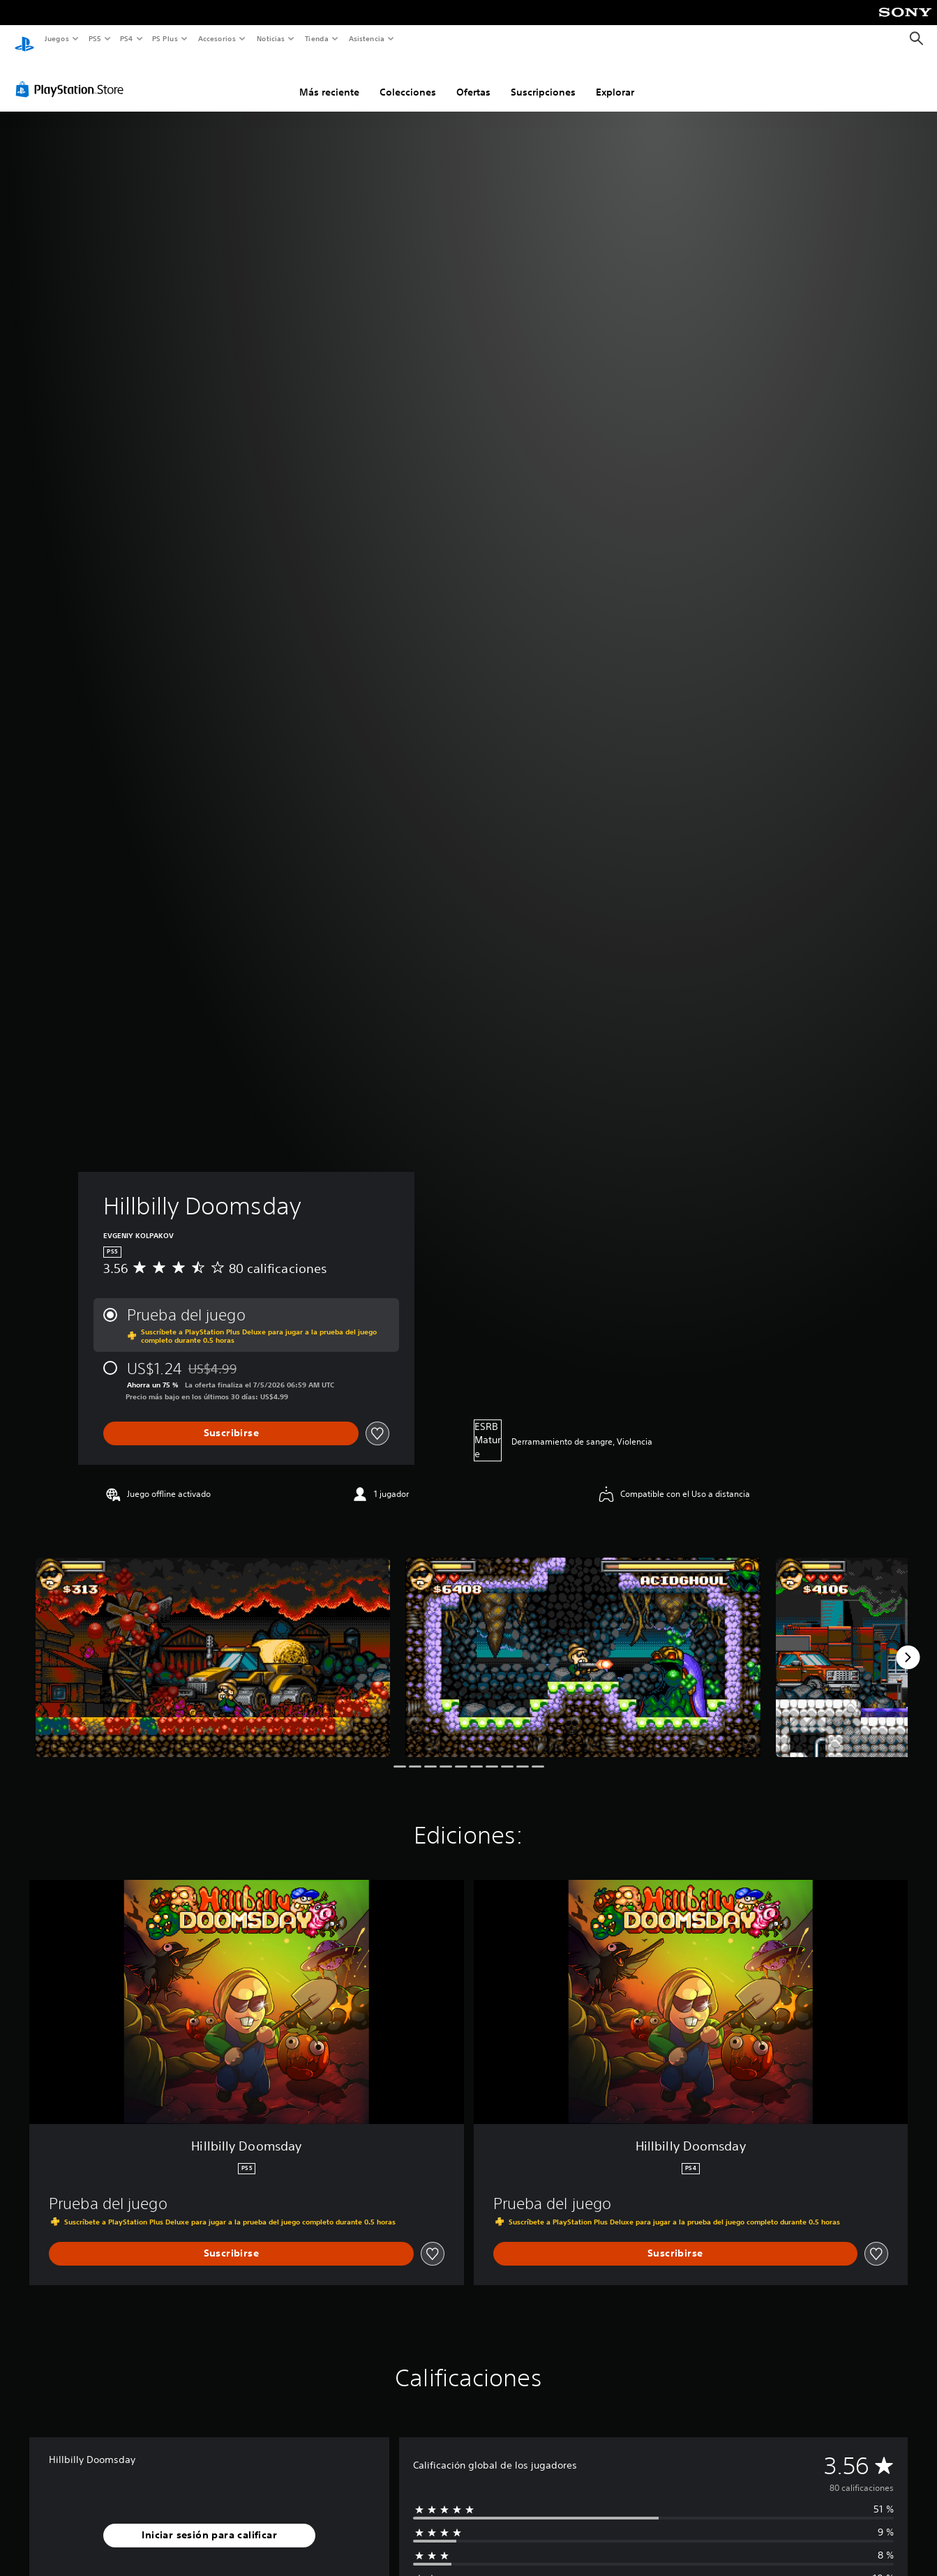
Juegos (56, 38)
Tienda (317, 38)
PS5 (95, 38)
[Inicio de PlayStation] (24, 39)
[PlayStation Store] (72, 76)
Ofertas (473, 79)
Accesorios (217, 38)
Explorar (615, 79)
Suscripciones (543, 79)
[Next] (908, 1644)
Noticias (271, 38)
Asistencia (366, 38)
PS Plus (165, 38)
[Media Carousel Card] (213, 1644)
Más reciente (329, 79)
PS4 (127, 38)
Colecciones (408, 79)
